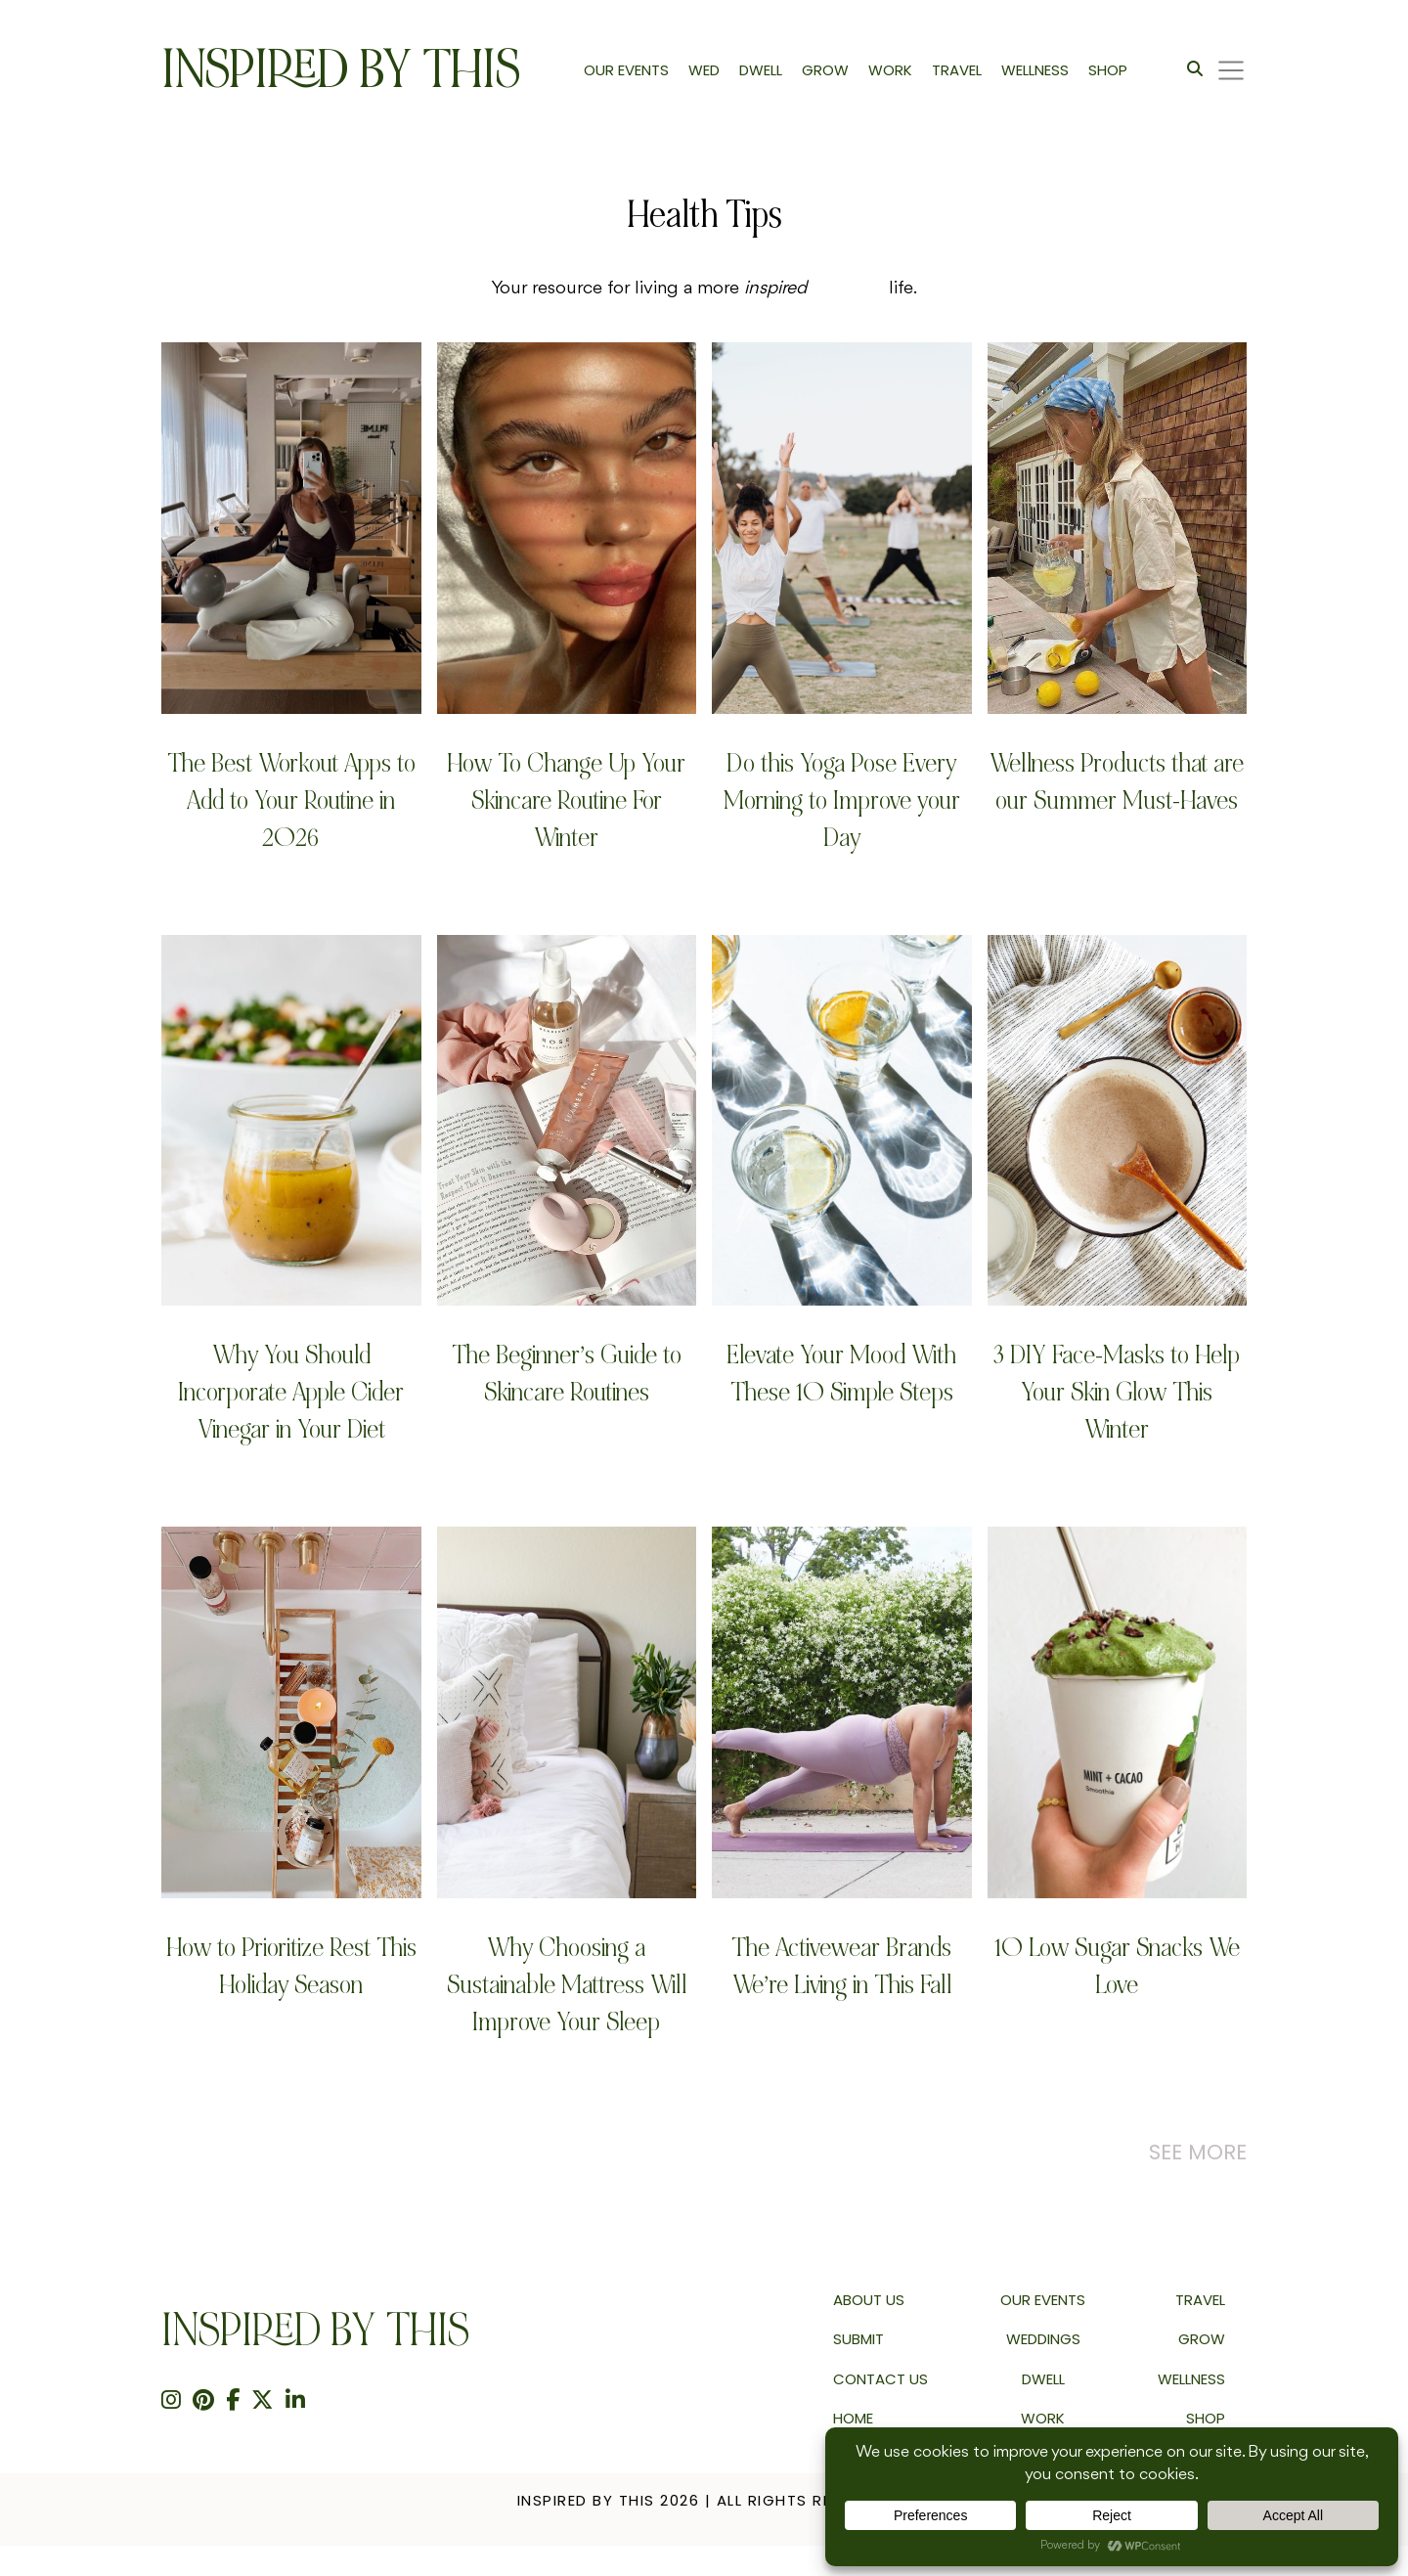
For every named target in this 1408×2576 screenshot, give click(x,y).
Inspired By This (340, 70)
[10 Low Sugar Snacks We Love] (1118, 1712)
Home (853, 2418)
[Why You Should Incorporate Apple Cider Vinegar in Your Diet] (291, 1120)
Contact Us (880, 2379)
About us (868, 2299)
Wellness (1191, 2379)
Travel (1200, 2299)
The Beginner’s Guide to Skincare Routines (567, 1373)
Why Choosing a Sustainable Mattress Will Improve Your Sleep (566, 1985)
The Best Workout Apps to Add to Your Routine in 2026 (291, 800)
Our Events (1042, 2299)
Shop (1205, 2418)
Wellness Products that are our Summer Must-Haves (1117, 782)
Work (1043, 2418)
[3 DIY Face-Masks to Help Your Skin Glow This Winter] (1118, 1120)
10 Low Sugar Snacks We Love (1117, 1966)
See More (1198, 2152)
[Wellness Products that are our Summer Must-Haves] (1118, 527)
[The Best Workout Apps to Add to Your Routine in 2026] (291, 527)
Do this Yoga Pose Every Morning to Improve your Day (842, 800)
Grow (1201, 2339)
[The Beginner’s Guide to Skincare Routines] (567, 1120)
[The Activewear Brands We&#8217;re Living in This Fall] (842, 1712)
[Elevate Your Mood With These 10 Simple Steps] (842, 1120)
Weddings (1043, 2339)
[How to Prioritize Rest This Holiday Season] (291, 1712)
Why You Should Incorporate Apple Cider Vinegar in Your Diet (291, 1392)
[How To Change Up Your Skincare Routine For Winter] (567, 527)
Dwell (1043, 2379)
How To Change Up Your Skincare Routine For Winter (566, 800)
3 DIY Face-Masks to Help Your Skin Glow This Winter (1116, 1392)
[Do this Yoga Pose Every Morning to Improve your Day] (842, 527)
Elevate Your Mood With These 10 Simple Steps (841, 1373)
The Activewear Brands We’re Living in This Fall (841, 1966)
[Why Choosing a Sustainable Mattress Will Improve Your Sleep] (567, 1712)
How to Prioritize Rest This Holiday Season (291, 1966)
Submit (858, 2339)
